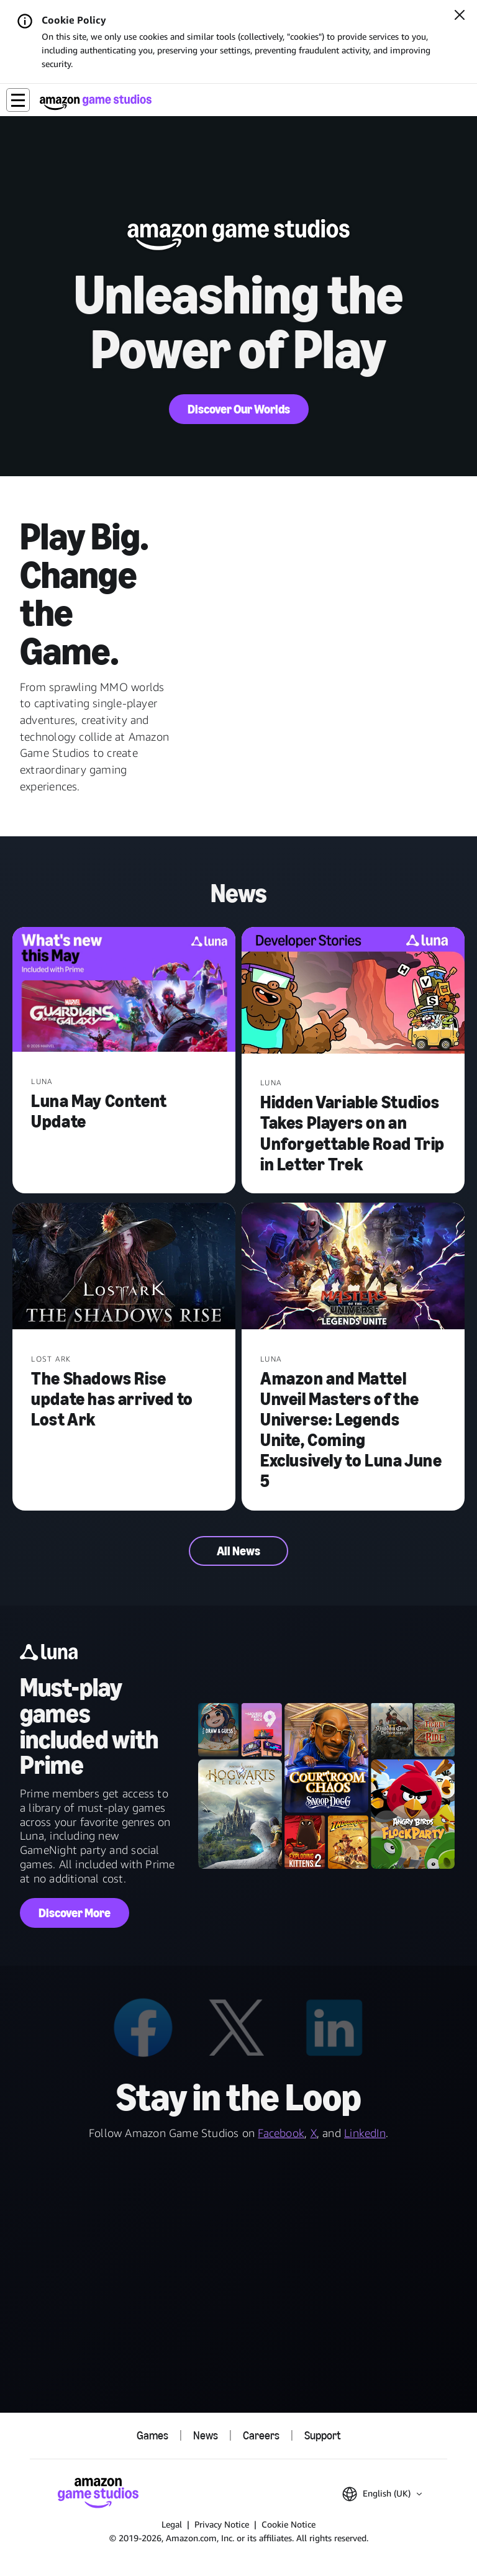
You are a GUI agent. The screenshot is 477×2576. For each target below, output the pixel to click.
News (205, 2435)
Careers (261, 2435)
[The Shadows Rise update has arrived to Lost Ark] (123, 1267)
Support (322, 2435)
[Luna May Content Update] (123, 991)
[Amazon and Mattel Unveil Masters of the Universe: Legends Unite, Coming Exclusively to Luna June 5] (353, 1267)
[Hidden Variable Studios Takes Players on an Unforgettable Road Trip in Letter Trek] (353, 992)
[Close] (460, 16)
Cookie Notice (288, 2524)
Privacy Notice (221, 2524)
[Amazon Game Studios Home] (96, 102)
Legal (171, 2524)
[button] (18, 100)
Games (152, 2435)
